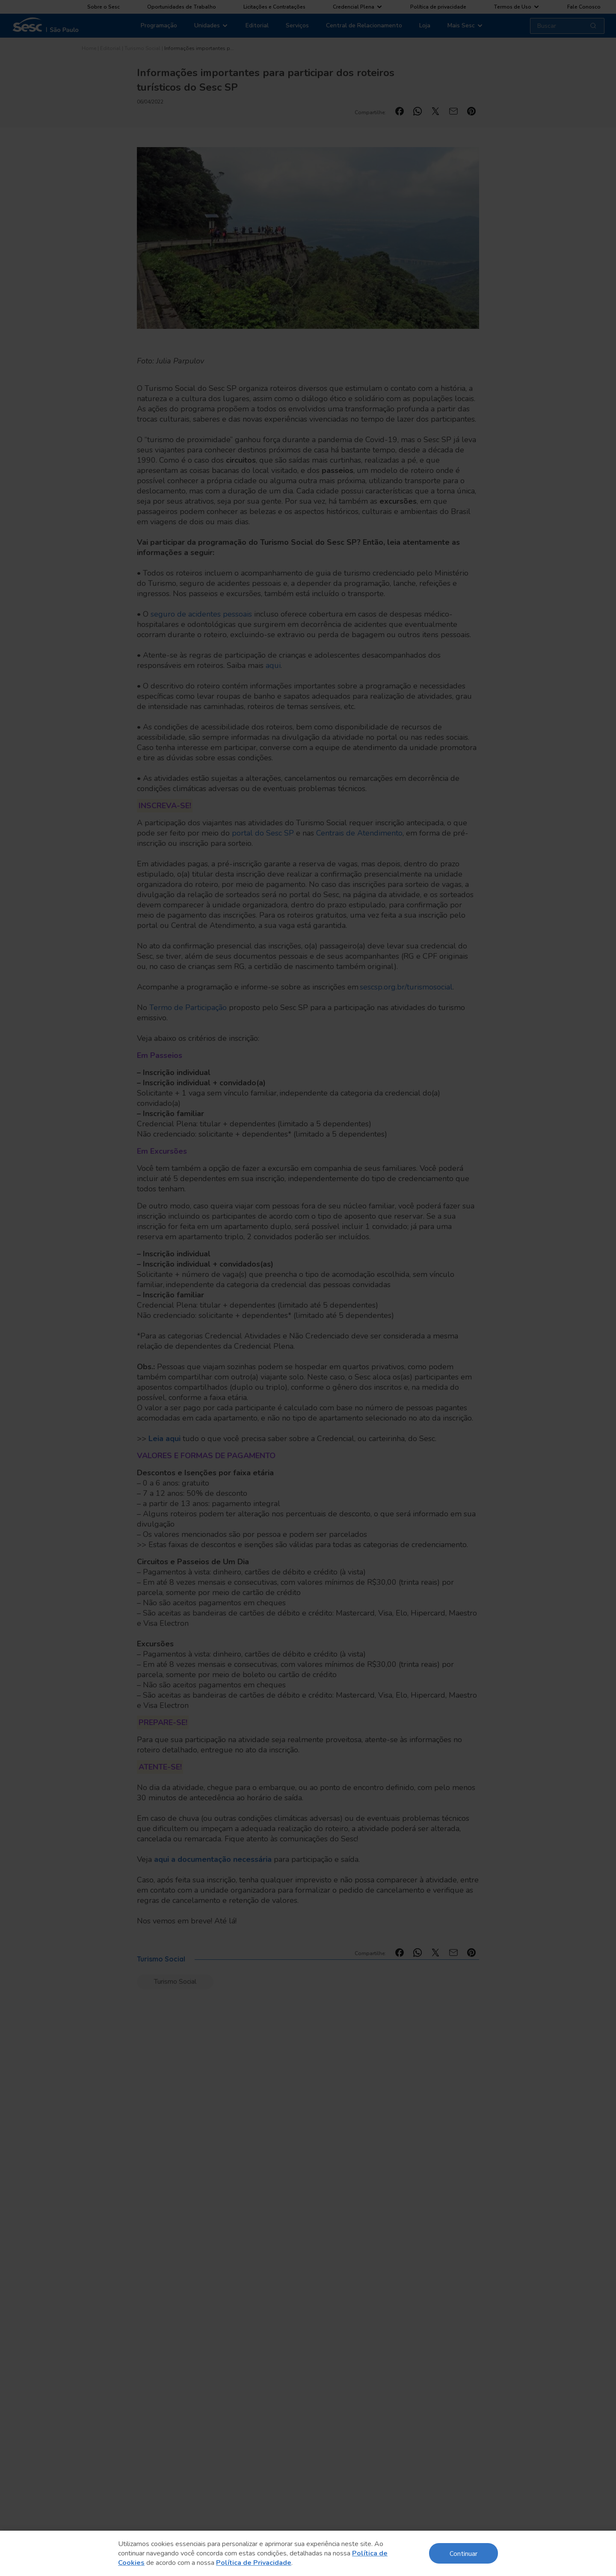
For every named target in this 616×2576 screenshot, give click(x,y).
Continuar (463, 2553)
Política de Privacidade (253, 2562)
